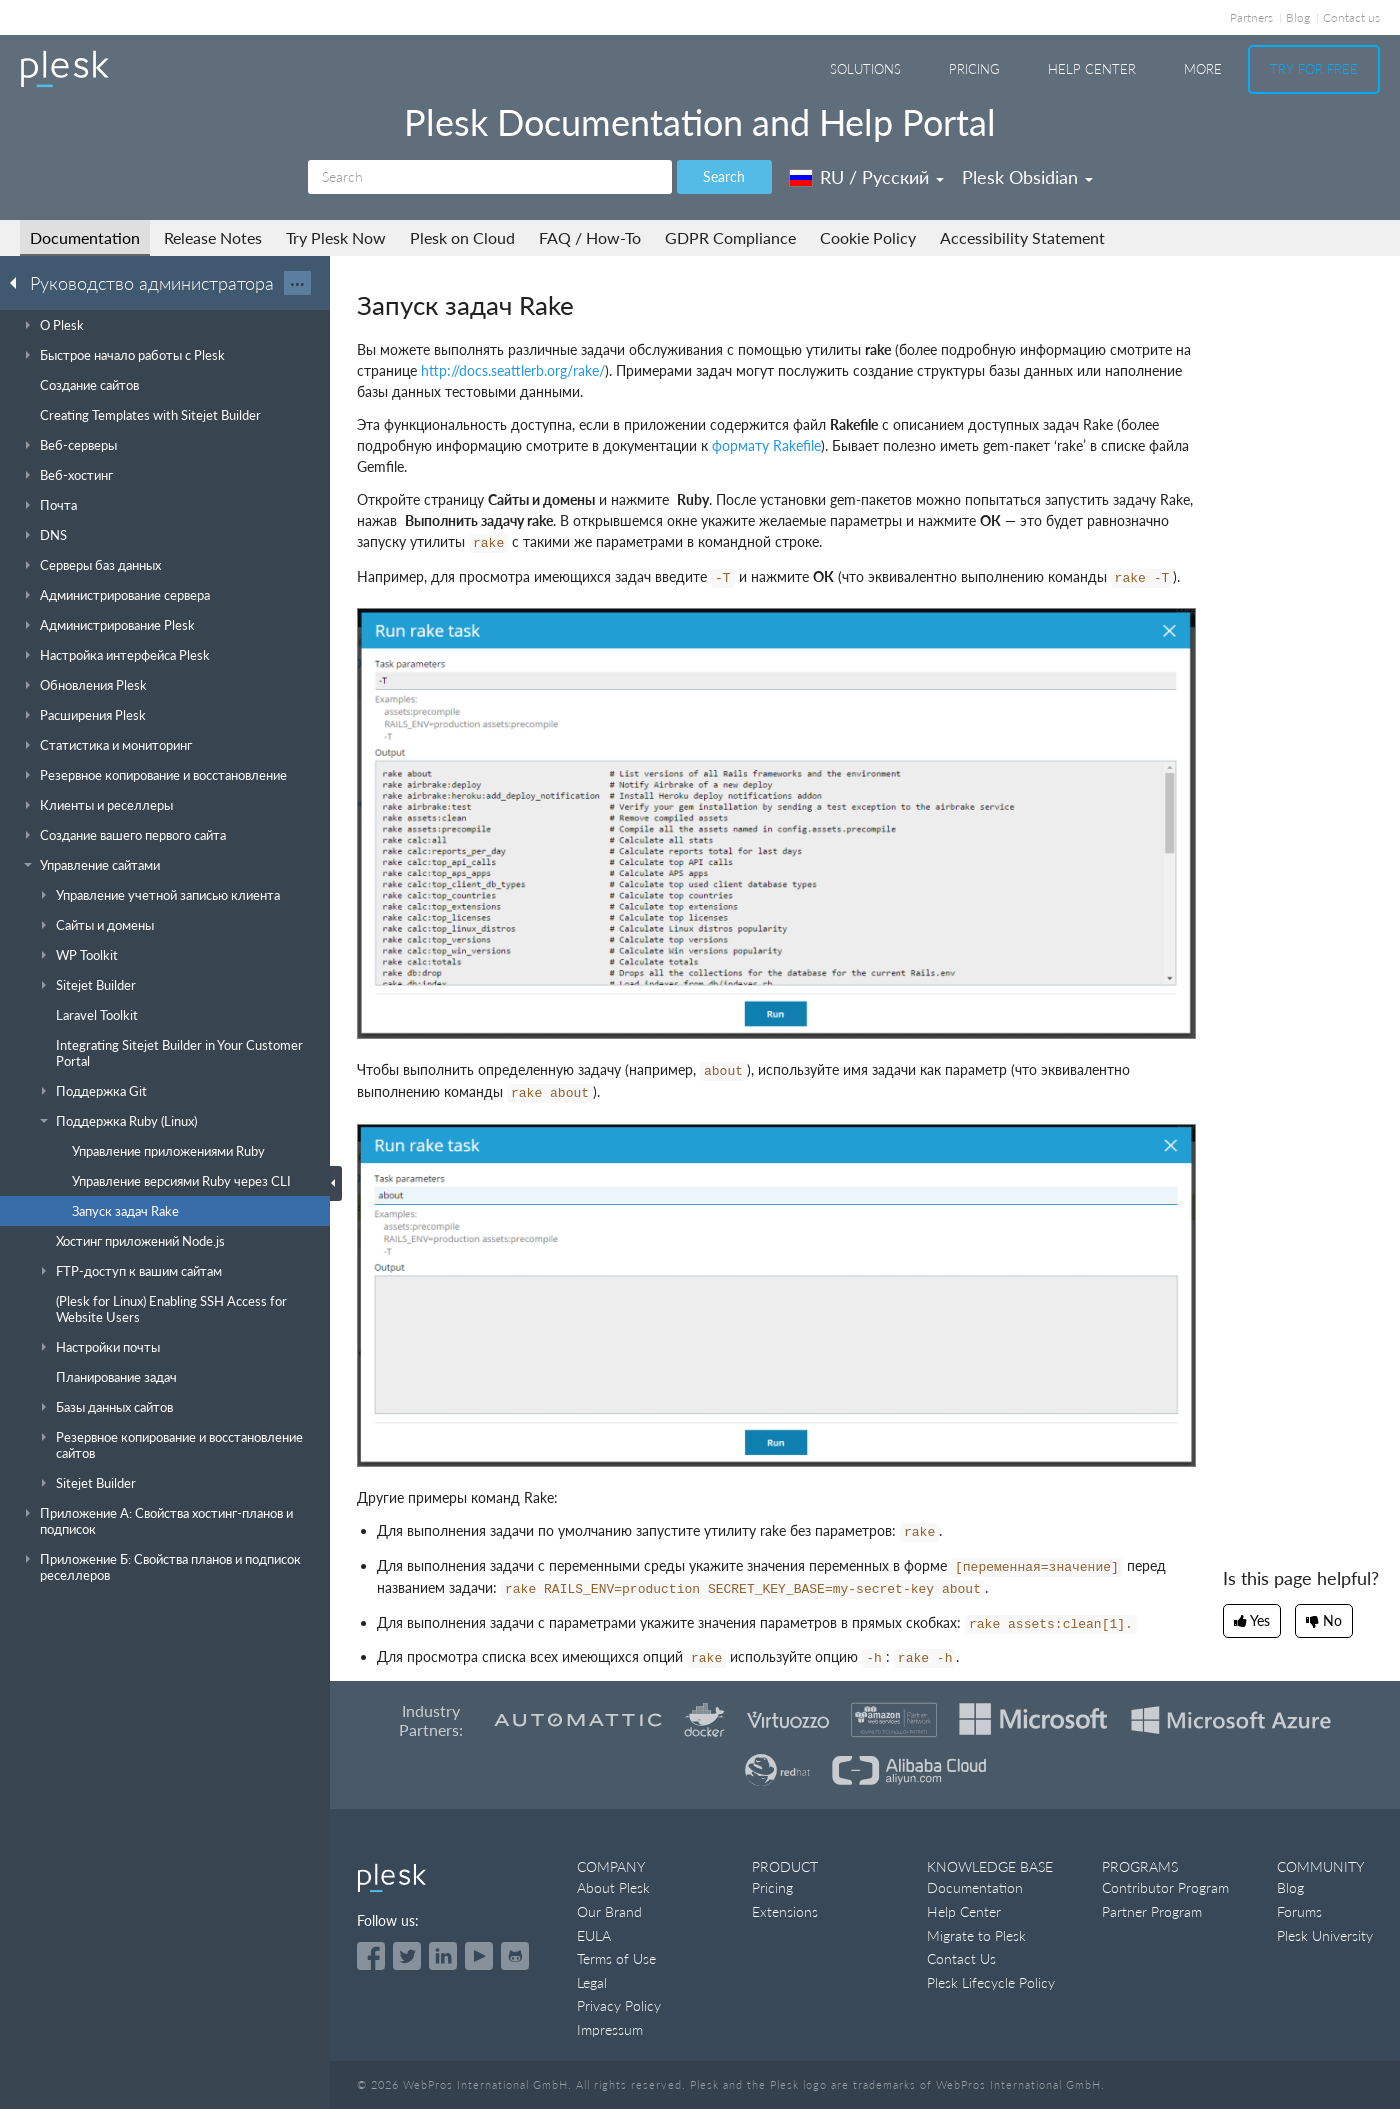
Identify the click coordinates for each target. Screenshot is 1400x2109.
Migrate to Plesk (976, 1935)
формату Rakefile (766, 445)
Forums (1299, 1911)
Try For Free (1314, 69)
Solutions (865, 69)
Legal (592, 1982)
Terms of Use (616, 1958)
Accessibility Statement (1022, 237)
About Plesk (613, 1887)
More (1203, 69)
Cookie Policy (868, 237)
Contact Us (961, 1958)
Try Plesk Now (336, 237)
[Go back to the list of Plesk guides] (19, 282)
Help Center (1092, 69)
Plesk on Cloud (462, 237)
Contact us (1351, 17)
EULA (594, 1935)
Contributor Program (1165, 1887)
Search (724, 176)
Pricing (974, 69)
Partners (1251, 17)
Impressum (610, 2029)
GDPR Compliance (730, 237)
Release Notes (213, 237)
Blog (1298, 17)
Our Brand (609, 1911)
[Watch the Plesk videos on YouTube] (479, 1956)
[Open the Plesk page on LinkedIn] (443, 1956)
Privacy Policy (619, 2005)
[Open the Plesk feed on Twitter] (407, 1956)
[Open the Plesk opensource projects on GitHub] (515, 1956)
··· (297, 283)
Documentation (85, 237)
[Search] (490, 177)
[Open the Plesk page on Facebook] (371, 1956)
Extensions (785, 1911)
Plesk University (1325, 1935)
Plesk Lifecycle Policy (991, 1982)
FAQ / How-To (590, 237)
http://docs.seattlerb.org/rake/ (513, 370)
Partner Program (1152, 1911)
